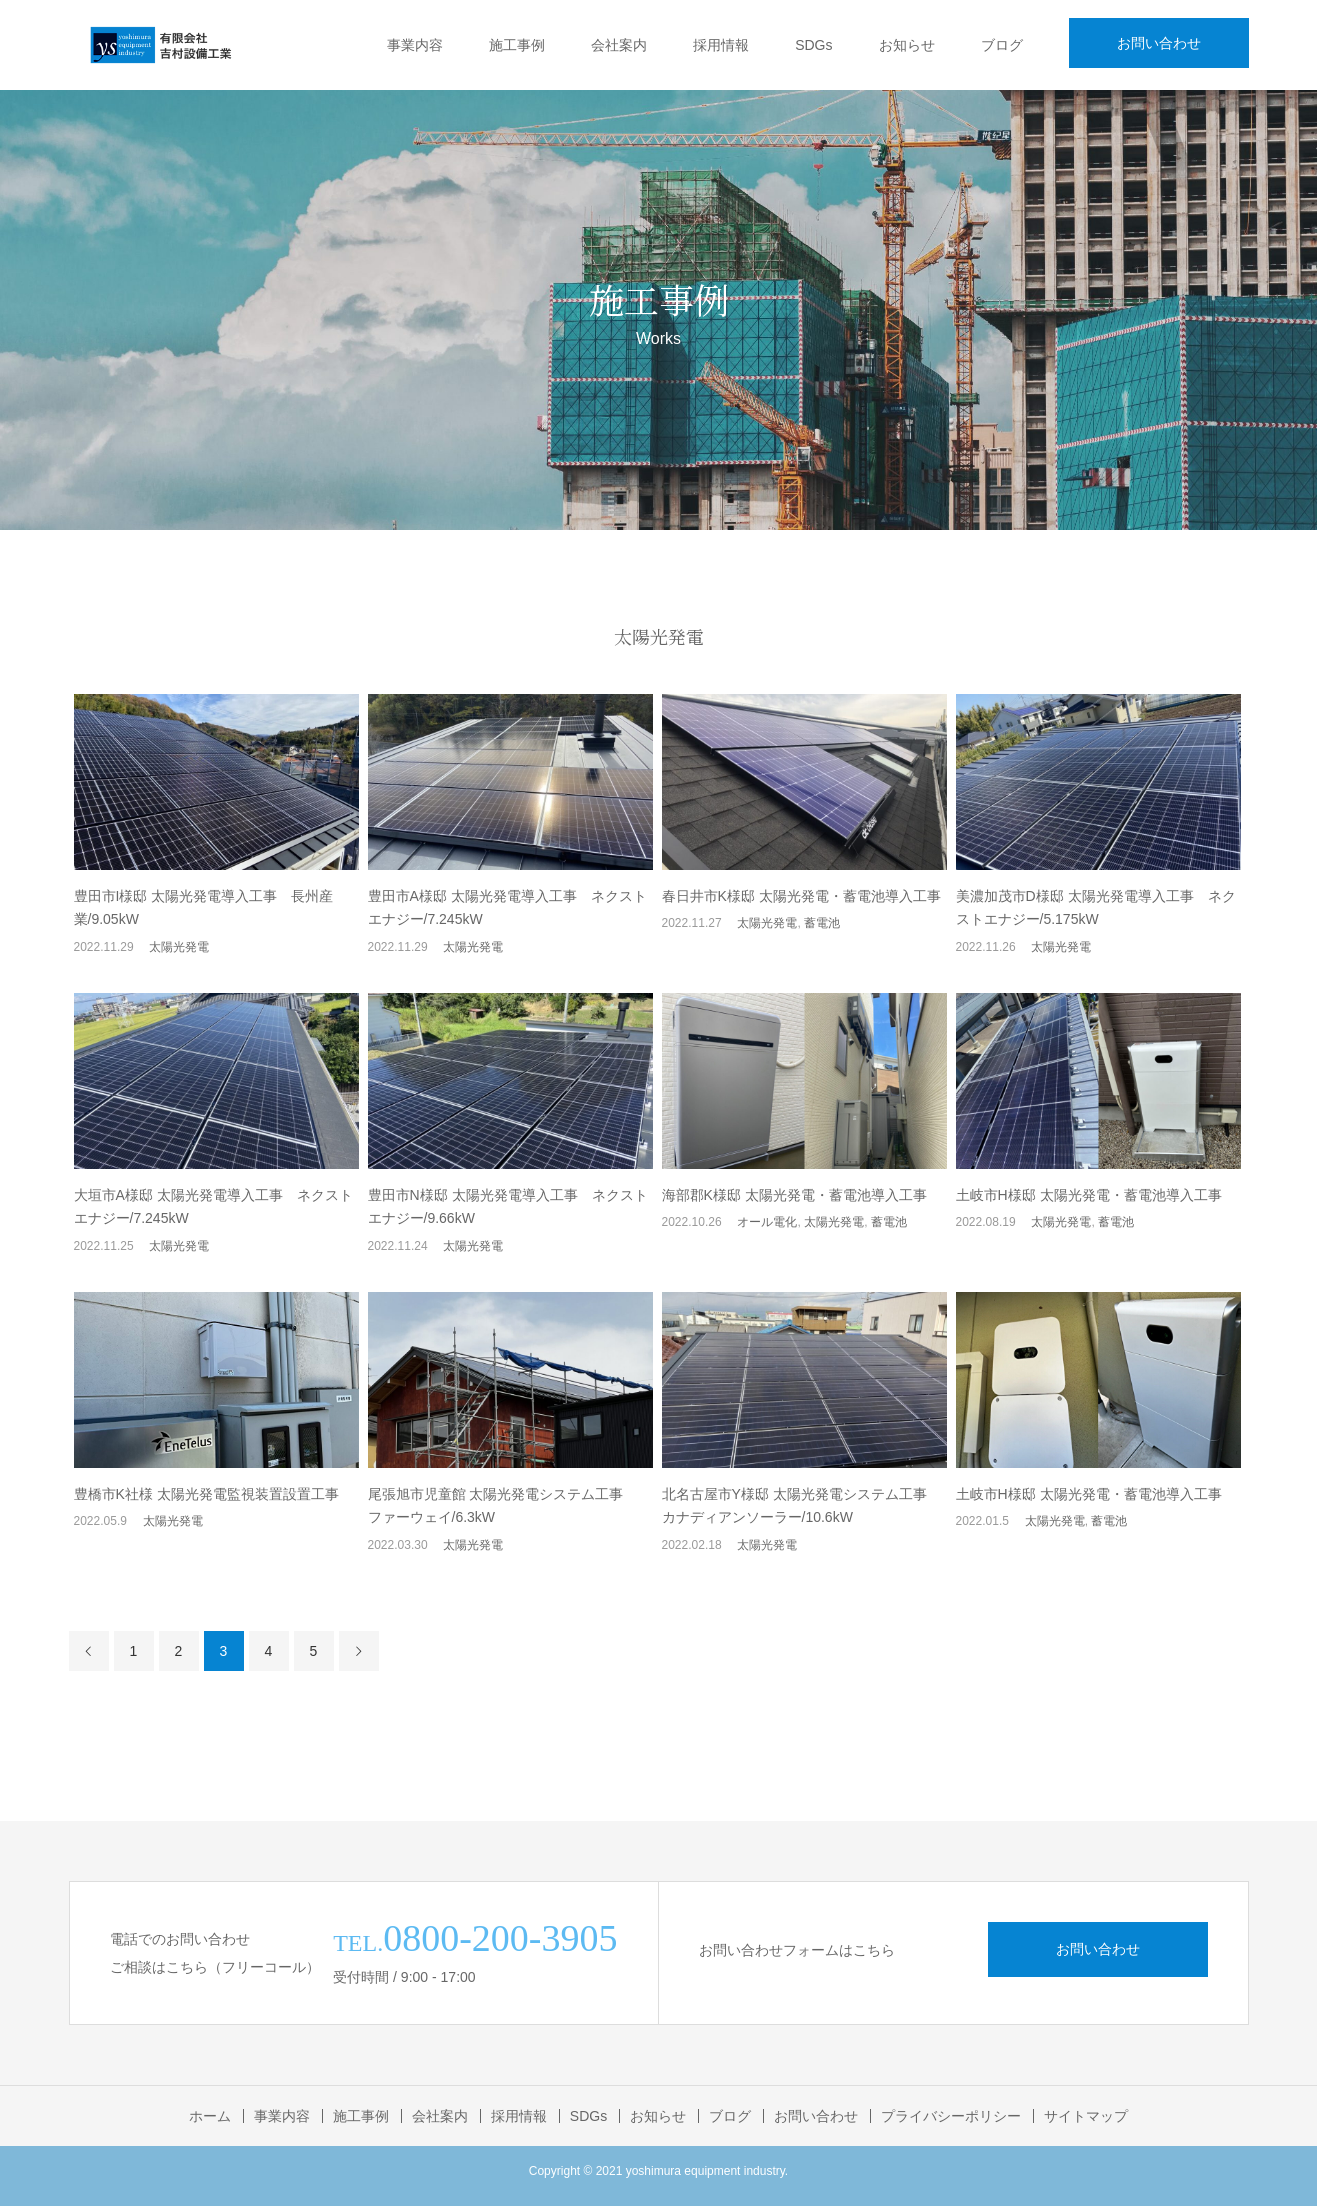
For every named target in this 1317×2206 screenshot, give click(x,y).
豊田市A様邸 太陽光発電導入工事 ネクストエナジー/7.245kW (507, 908)
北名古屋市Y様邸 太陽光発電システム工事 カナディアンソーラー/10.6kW (801, 1506)
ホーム (210, 2116)
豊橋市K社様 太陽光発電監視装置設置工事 (206, 1494)
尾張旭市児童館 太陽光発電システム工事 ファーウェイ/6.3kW (510, 1506)
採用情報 (721, 45)
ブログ (1002, 45)
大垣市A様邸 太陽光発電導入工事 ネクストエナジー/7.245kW (213, 1207)
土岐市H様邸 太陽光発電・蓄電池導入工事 (1089, 1195)
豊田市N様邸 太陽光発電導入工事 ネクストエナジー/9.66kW (508, 1207)
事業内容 (415, 45)
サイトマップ (1086, 2116)
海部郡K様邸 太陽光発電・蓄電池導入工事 (794, 1195)
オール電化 (767, 1222)
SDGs (813, 45)
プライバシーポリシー (951, 2116)
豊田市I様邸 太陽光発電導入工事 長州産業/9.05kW (204, 908)
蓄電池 (822, 923)
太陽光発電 (179, 947)
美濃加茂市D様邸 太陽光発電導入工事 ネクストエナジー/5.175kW (1096, 908)
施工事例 (517, 45)
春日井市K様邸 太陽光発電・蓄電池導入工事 (801, 896)
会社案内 (619, 45)
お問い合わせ (1159, 43)
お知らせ (907, 45)
